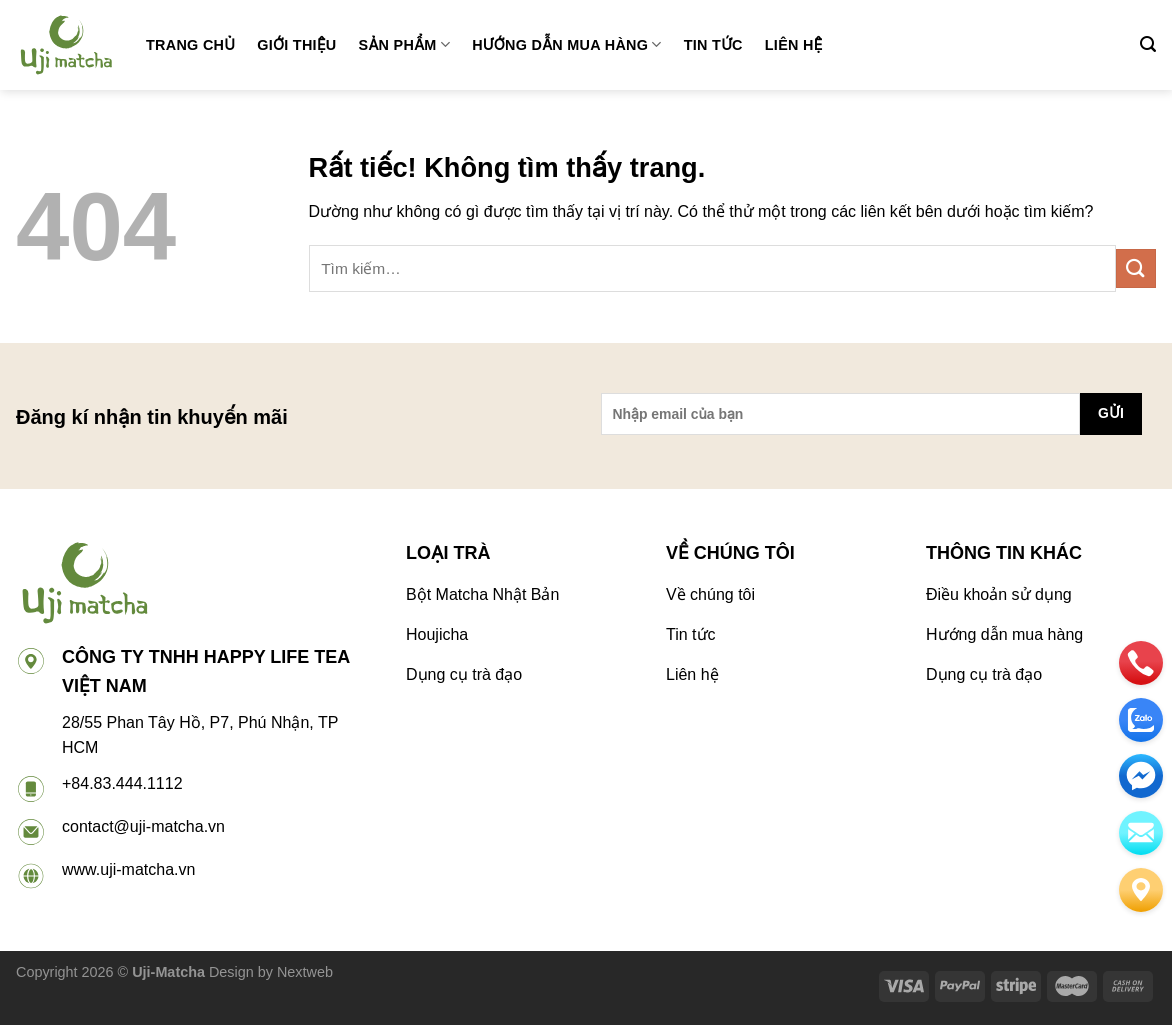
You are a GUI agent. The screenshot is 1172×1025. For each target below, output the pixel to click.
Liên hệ (794, 45)
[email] (1141, 776)
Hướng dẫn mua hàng (567, 44)
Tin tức (713, 45)
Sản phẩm (405, 44)
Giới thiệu (296, 45)
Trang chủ (190, 45)
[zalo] (1141, 720)
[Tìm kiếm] (1148, 44)
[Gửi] (1136, 268)
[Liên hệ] (1141, 890)
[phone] (1141, 663)
